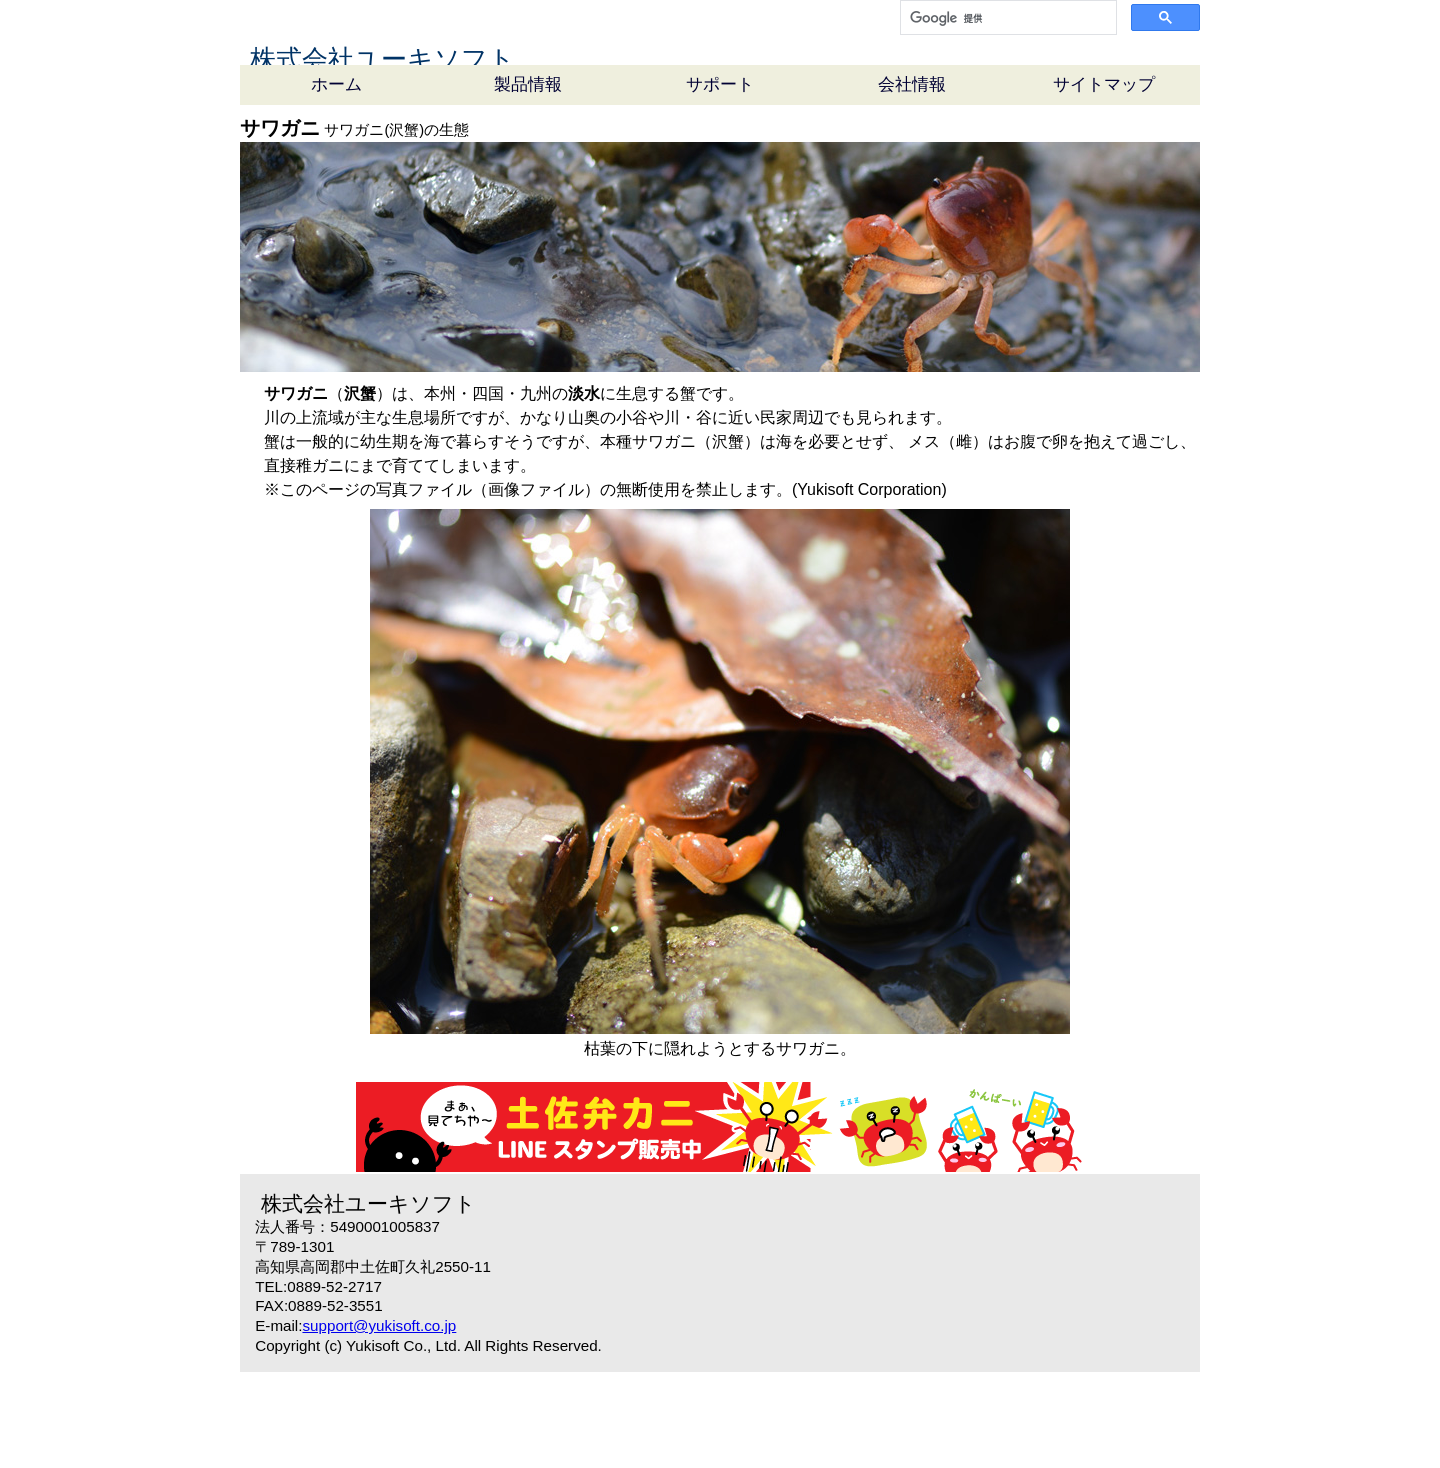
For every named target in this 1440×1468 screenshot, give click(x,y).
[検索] (1006, 18)
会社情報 (912, 180)
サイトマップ (1104, 180)
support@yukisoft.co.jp (379, 1421)
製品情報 (528, 180)
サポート (720, 180)
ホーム (336, 180)
